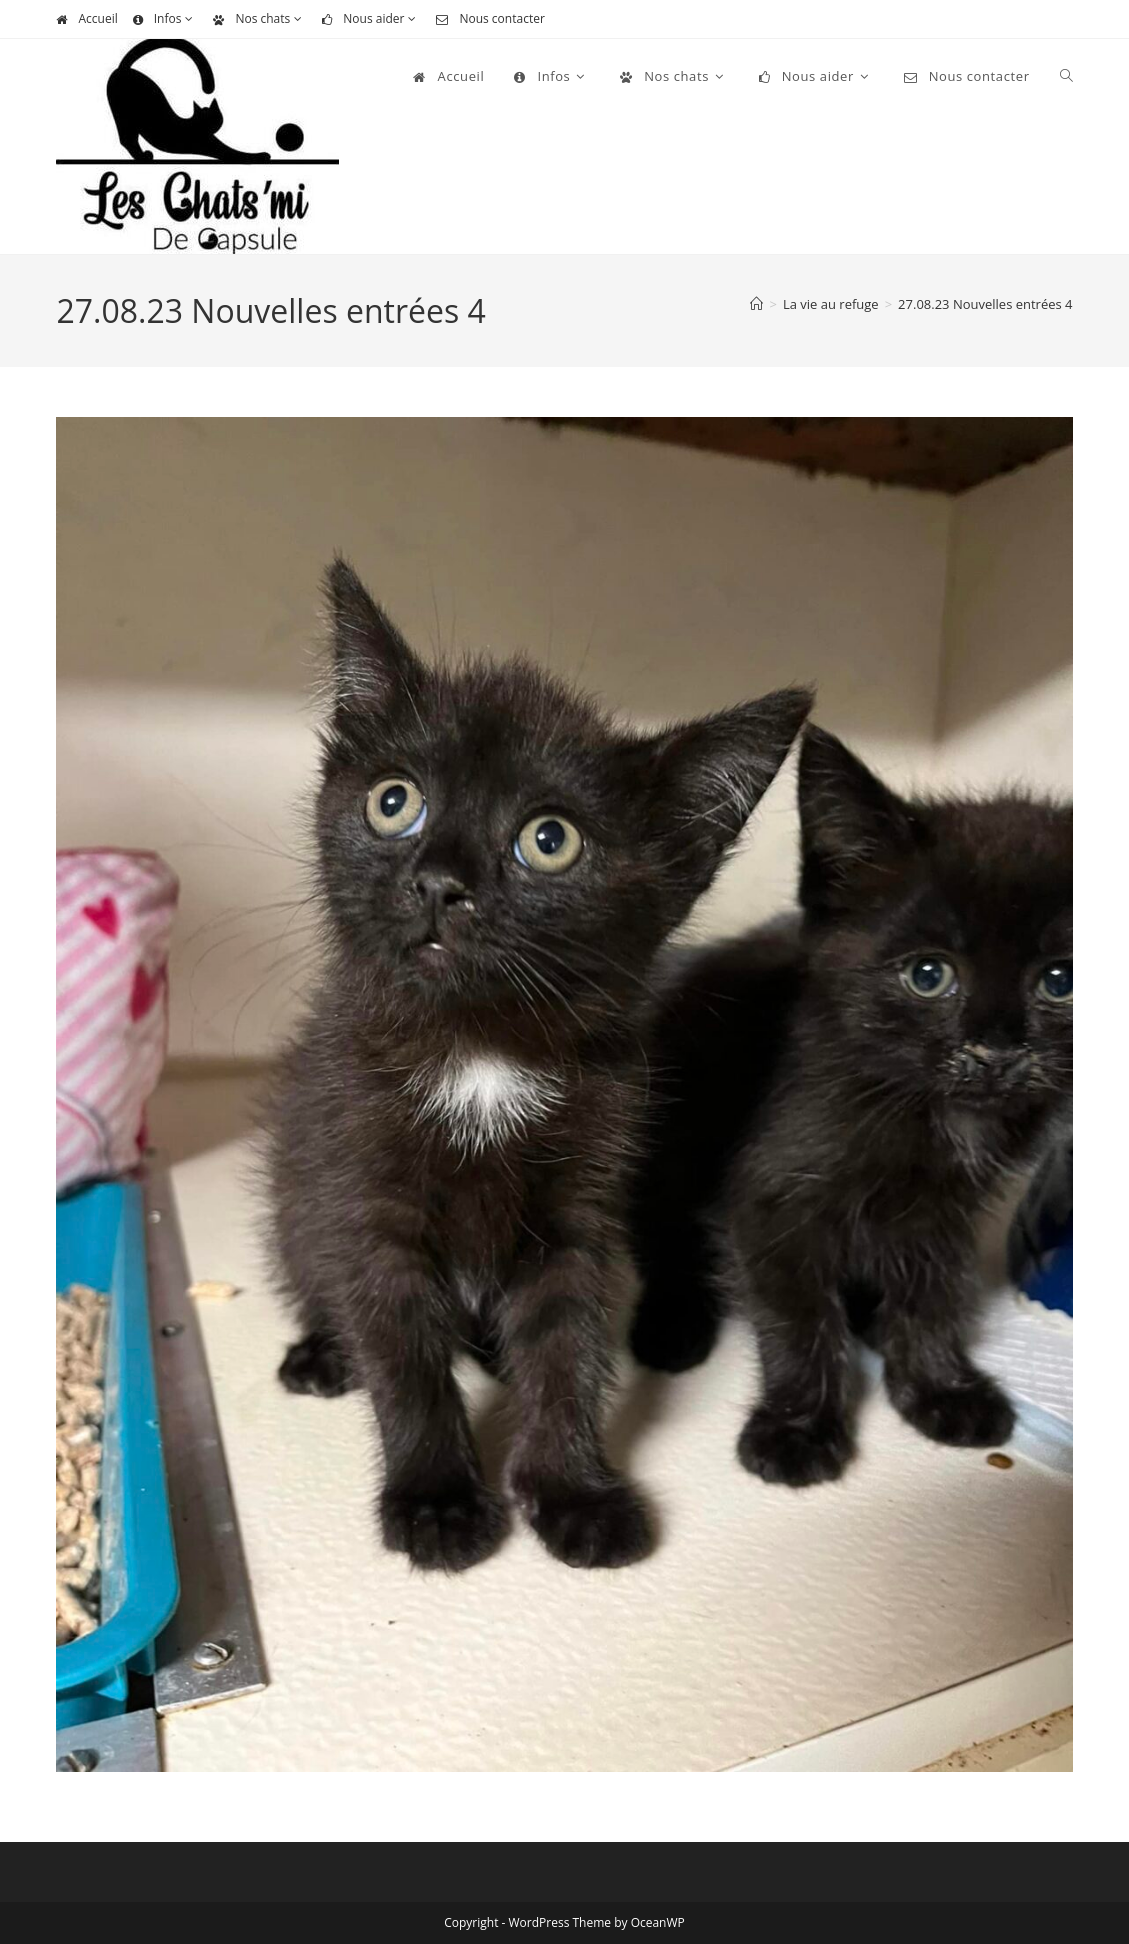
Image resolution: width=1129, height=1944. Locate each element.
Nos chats (260, 18)
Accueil (86, 18)
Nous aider (371, 18)
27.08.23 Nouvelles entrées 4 (985, 304)
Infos (166, 18)
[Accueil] (756, 304)
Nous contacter (490, 18)
